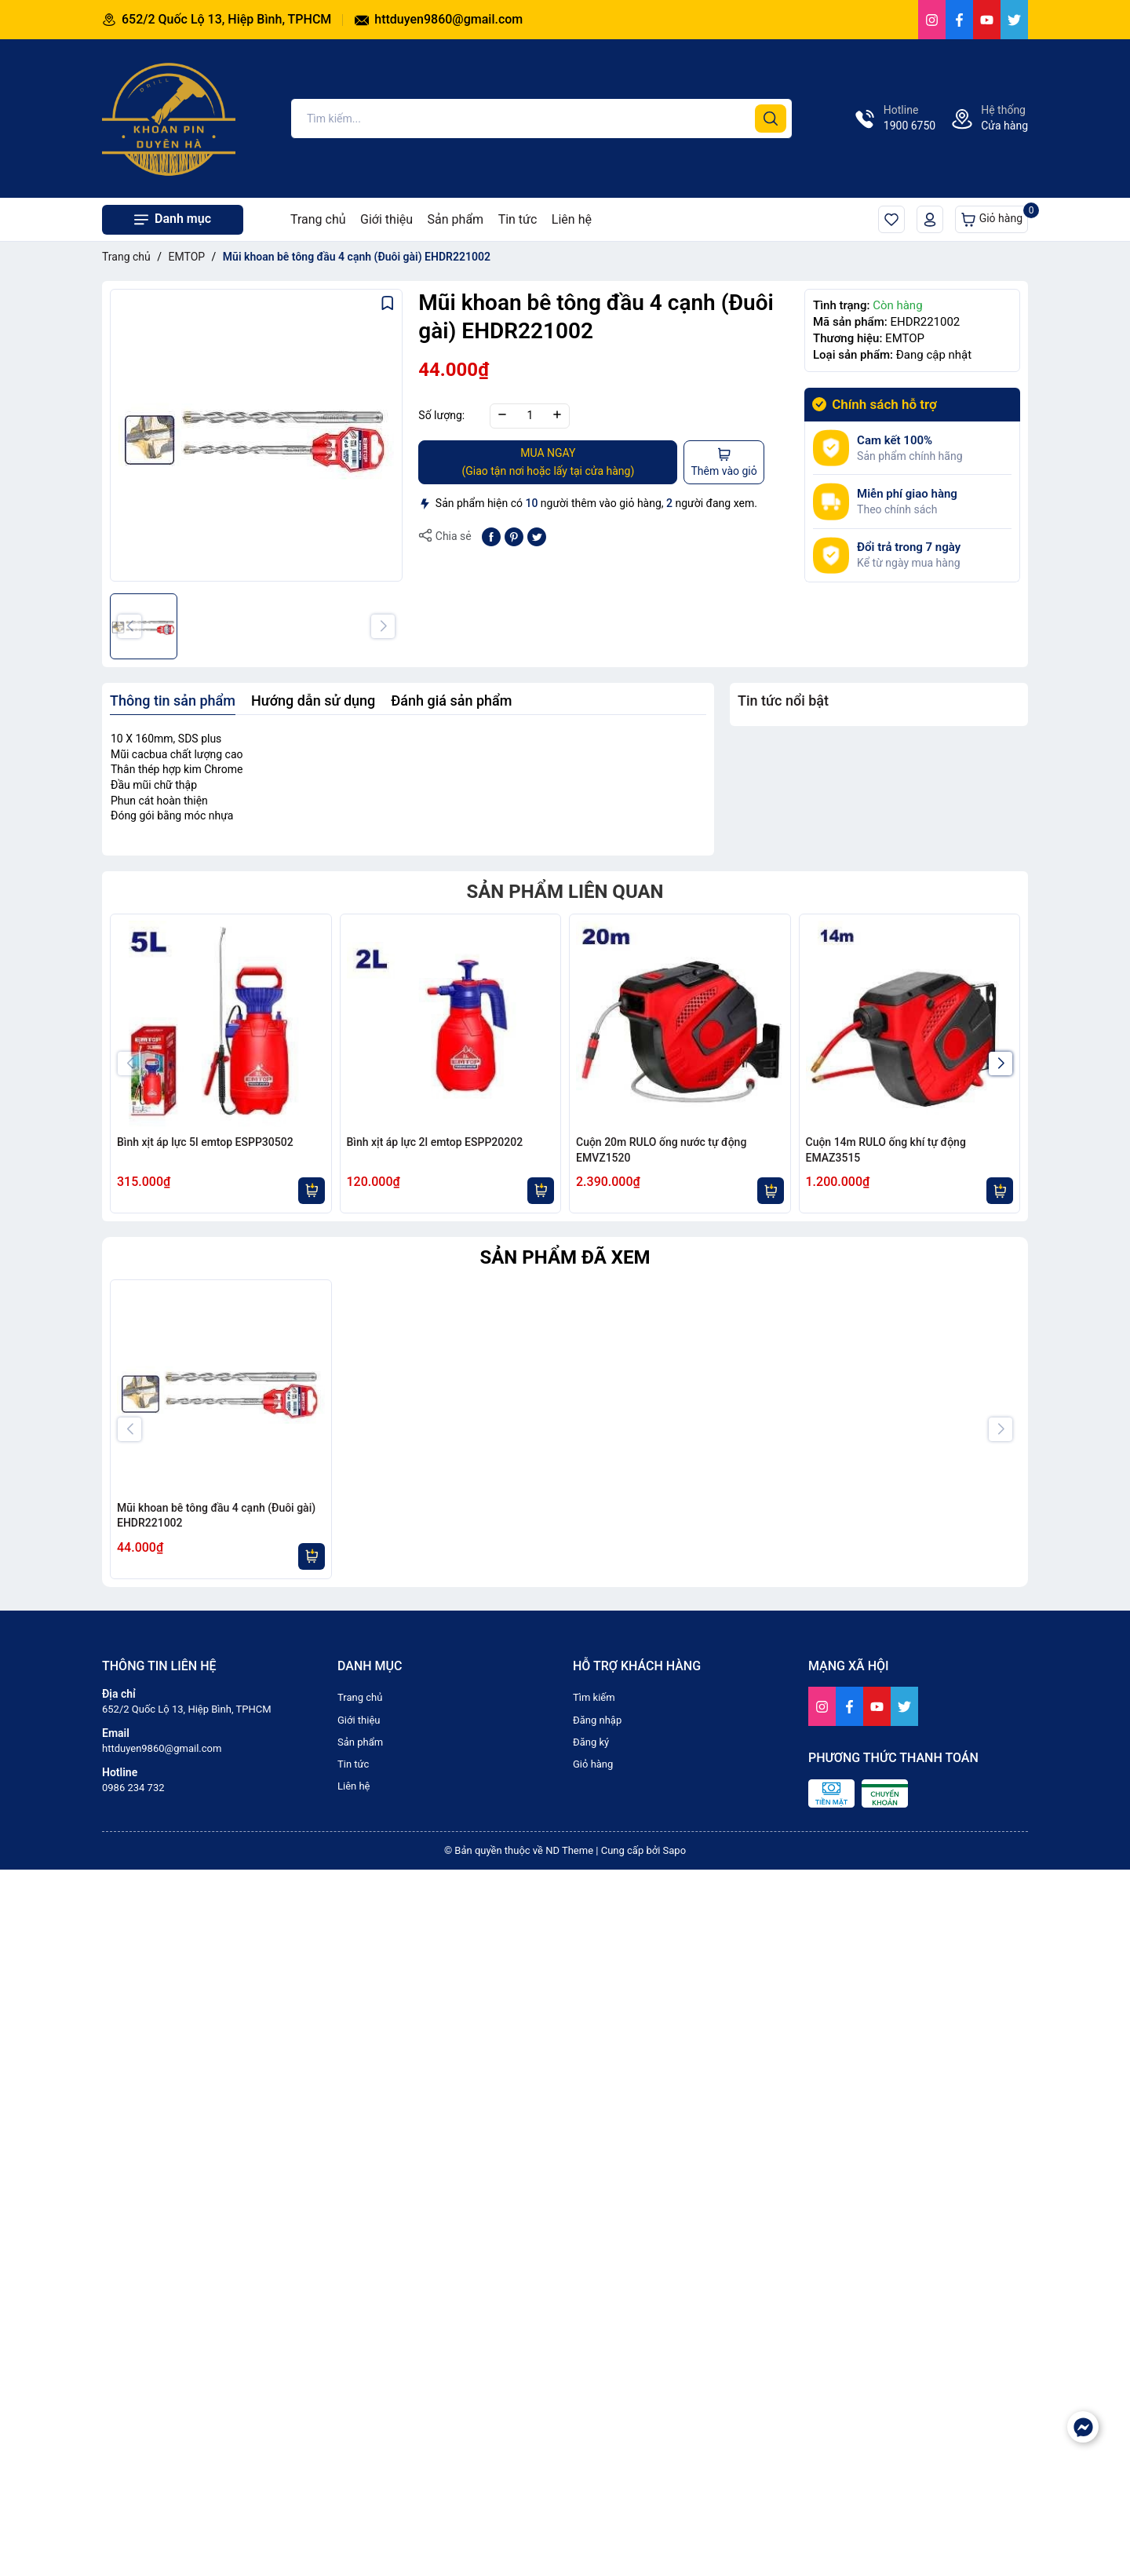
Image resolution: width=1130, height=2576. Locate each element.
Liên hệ (572, 219)
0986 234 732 (133, 2476)
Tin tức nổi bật (783, 700)
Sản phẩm (456, 219)
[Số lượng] (530, 416)
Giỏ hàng (994, 216)
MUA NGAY (547, 463)
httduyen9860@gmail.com (439, 19)
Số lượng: (441, 415)
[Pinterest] (514, 536)
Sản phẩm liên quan (564, 892)
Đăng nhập (597, 2408)
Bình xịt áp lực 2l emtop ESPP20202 (435, 1142)
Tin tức (518, 219)
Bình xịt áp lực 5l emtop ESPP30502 (205, 1142)
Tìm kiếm (594, 2386)
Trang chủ (318, 219)
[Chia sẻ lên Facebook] (491, 536)
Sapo (675, 2539)
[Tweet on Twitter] (536, 536)
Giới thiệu (386, 219)
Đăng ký (591, 2430)
